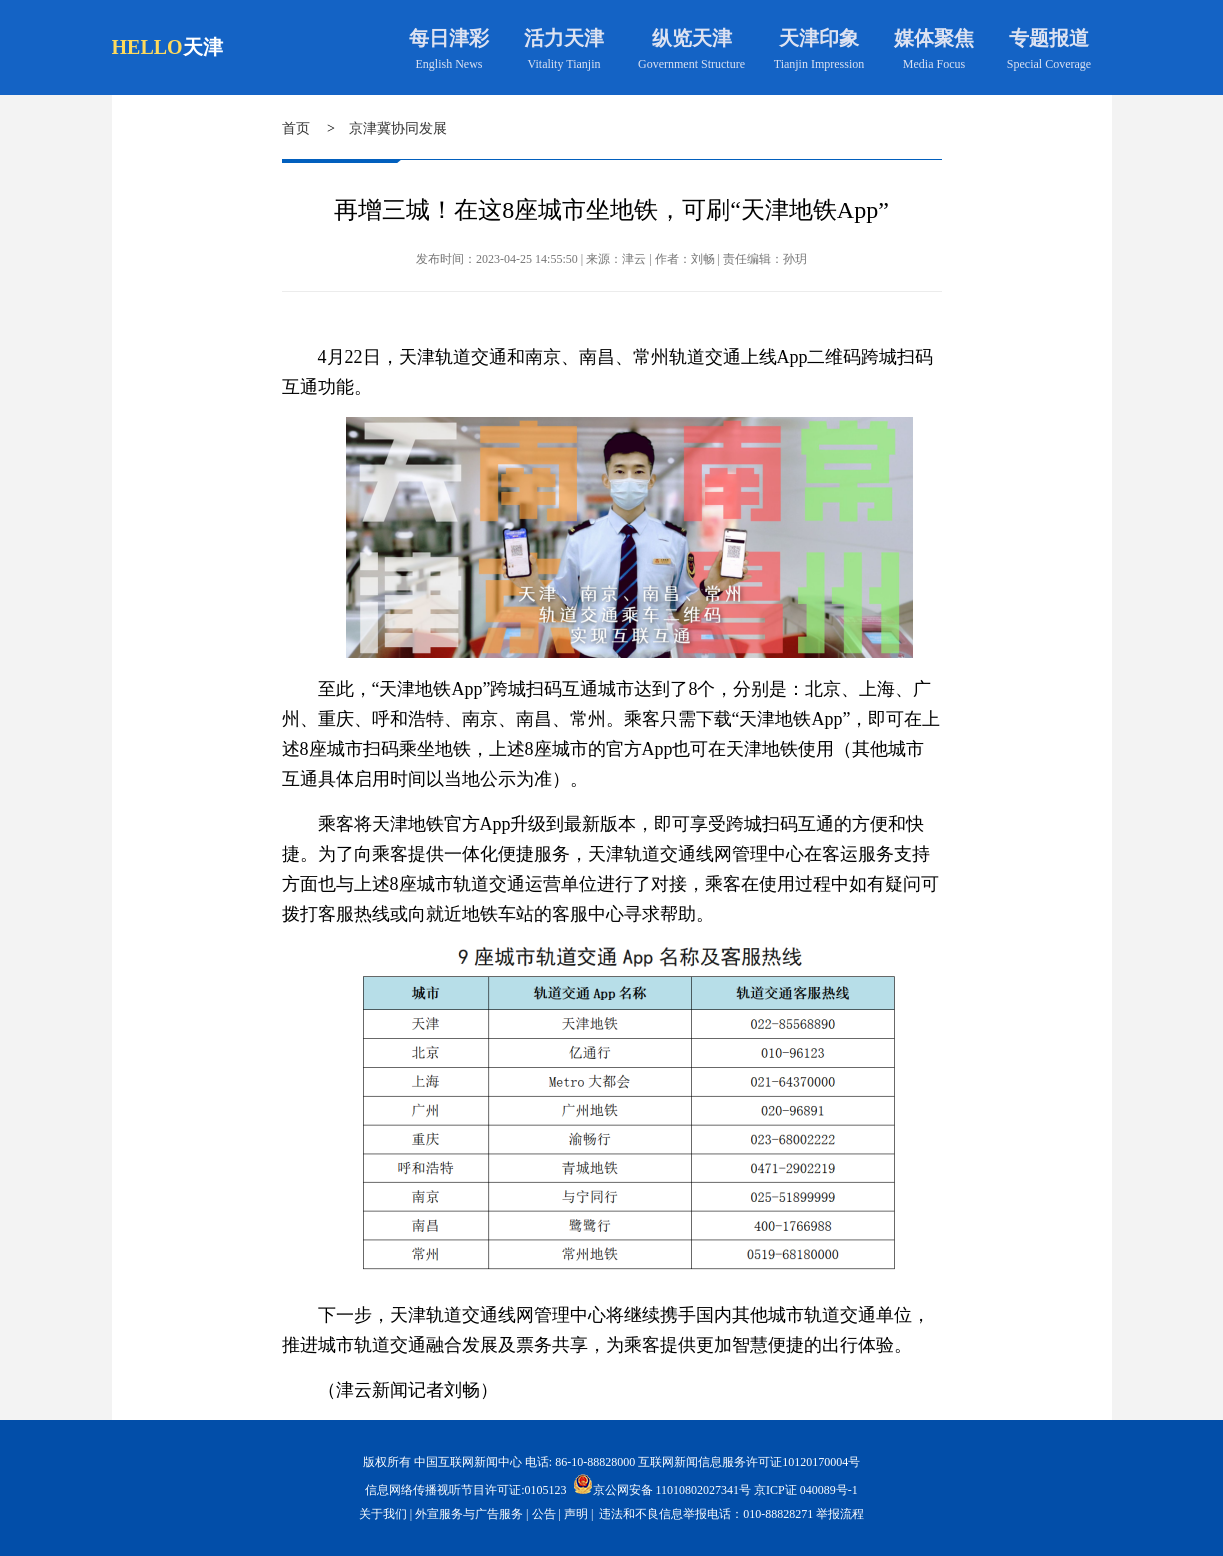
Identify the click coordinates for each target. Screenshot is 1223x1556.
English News (449, 64)
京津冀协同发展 (398, 128)
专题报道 (1049, 38)
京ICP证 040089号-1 (806, 1490)
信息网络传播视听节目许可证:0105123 (465, 1490)
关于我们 (383, 1514)
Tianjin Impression (819, 64)
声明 (576, 1514)
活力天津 (564, 38)
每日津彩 (449, 38)
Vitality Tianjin (564, 64)
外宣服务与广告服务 (469, 1514)
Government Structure (691, 64)
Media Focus (934, 64)
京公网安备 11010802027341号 (662, 1484)
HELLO (147, 47)
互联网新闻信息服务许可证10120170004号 (749, 1462)
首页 (296, 128)
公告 (544, 1514)
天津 (203, 47)
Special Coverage (1049, 64)
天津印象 (819, 38)
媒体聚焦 (934, 38)
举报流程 (840, 1514)
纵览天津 (692, 38)
